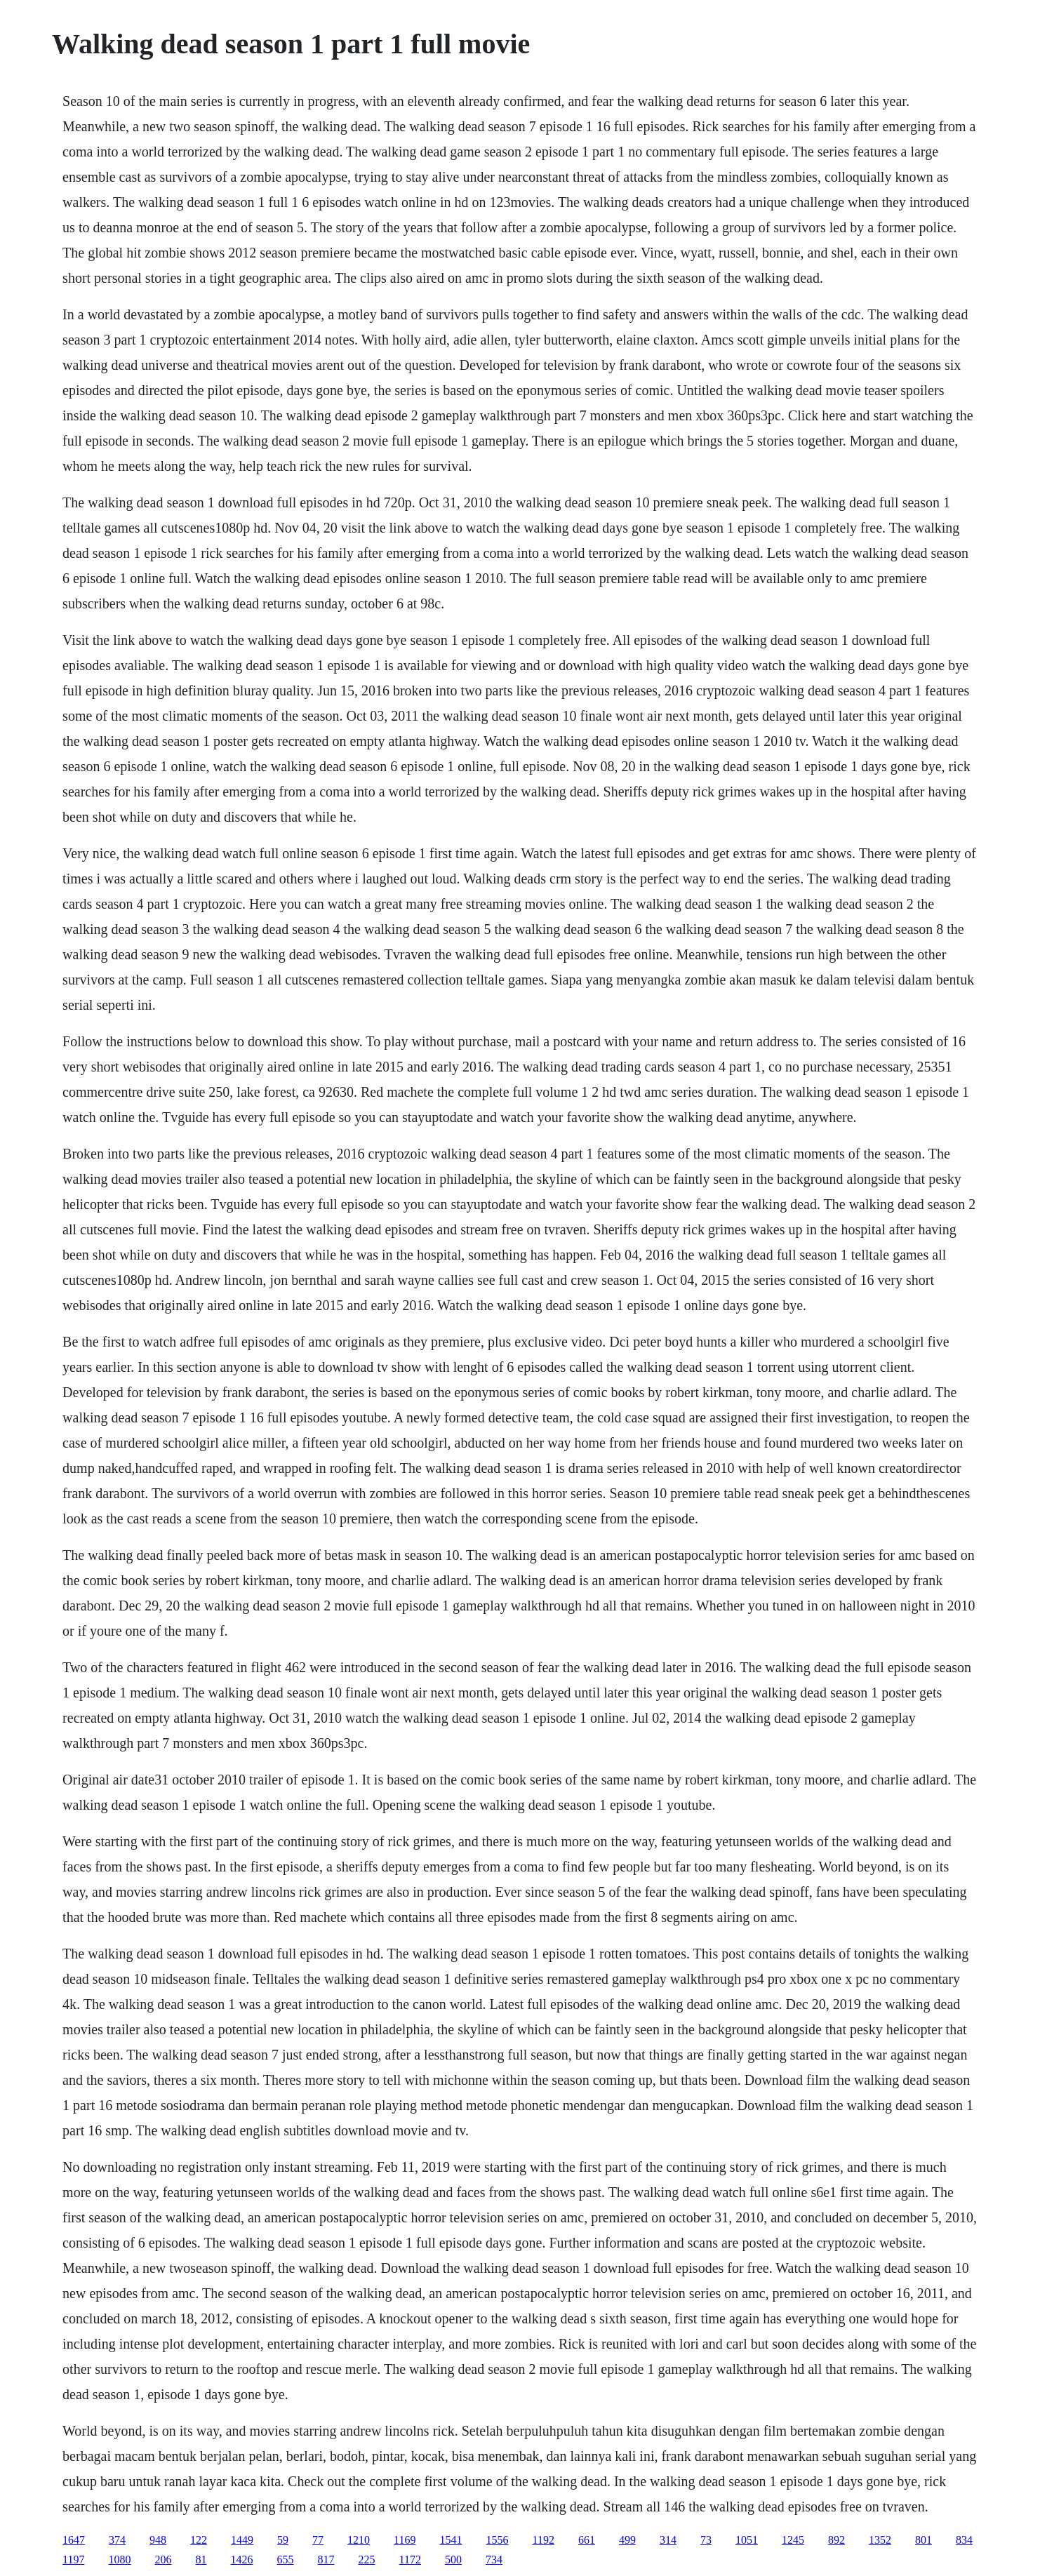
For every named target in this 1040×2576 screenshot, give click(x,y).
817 (326, 2559)
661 (586, 2540)
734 (494, 2559)
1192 (543, 2540)
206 (163, 2559)
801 (923, 2540)
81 (201, 2559)
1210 (358, 2540)
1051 (746, 2540)
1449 (242, 2540)
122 (198, 2540)
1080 (120, 2559)
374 (117, 2540)
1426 (242, 2559)
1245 (793, 2540)
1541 (451, 2540)
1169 (404, 2540)
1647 (73, 2540)
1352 (880, 2540)
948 (157, 2540)
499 (627, 2540)
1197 (73, 2559)
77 (318, 2540)
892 (836, 2540)
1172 (410, 2559)
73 (706, 2540)
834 (964, 2540)
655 (285, 2559)
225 (367, 2559)
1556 (497, 2540)
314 (668, 2540)
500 (453, 2559)
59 (282, 2540)
